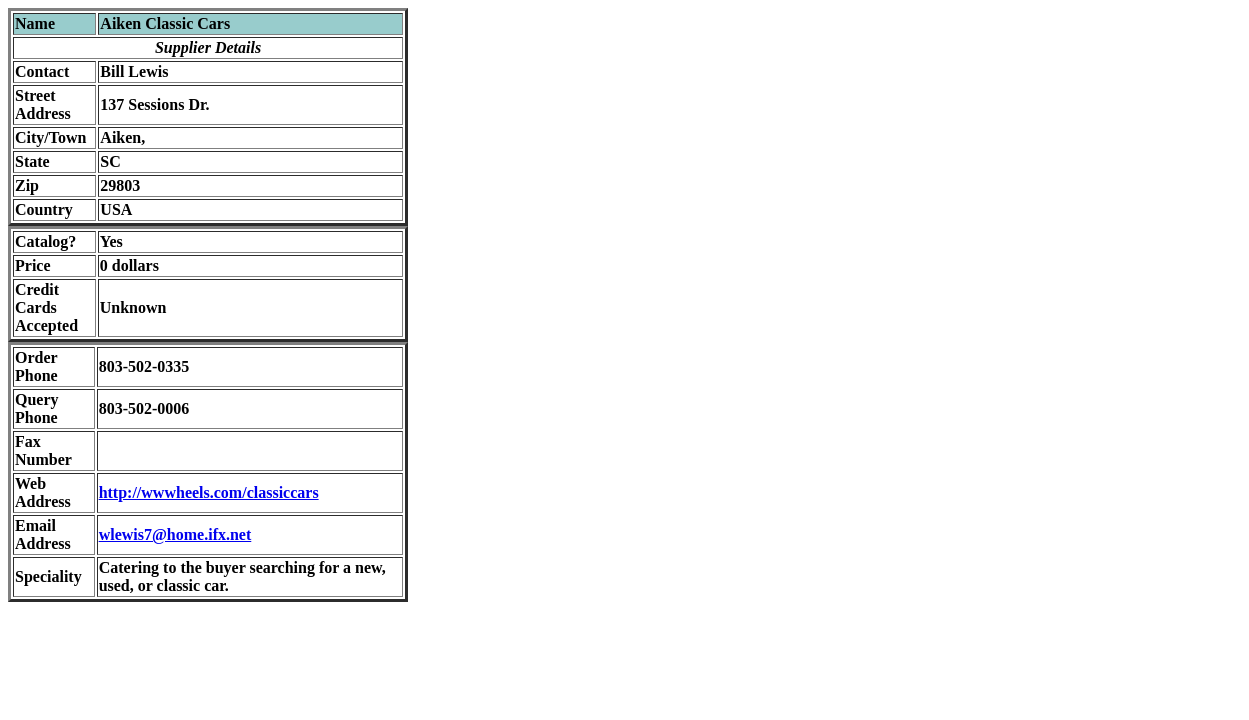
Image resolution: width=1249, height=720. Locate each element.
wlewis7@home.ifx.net (175, 534)
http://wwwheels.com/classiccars (209, 492)
